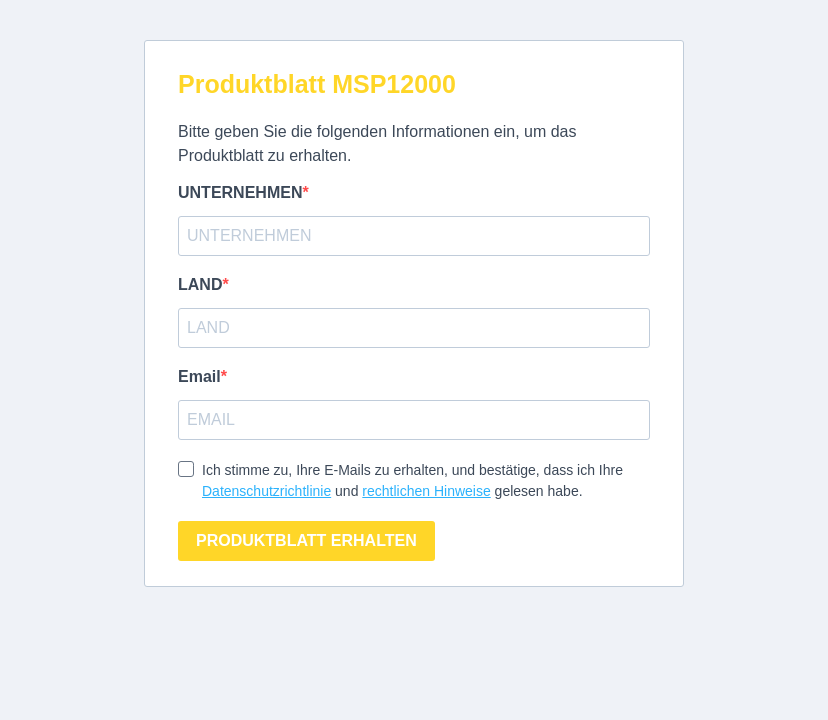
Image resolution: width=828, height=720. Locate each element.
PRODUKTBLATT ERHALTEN (306, 540)
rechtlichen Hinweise (426, 491)
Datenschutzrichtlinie (266, 491)
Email (199, 376)
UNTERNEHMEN (240, 192)
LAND (200, 284)
